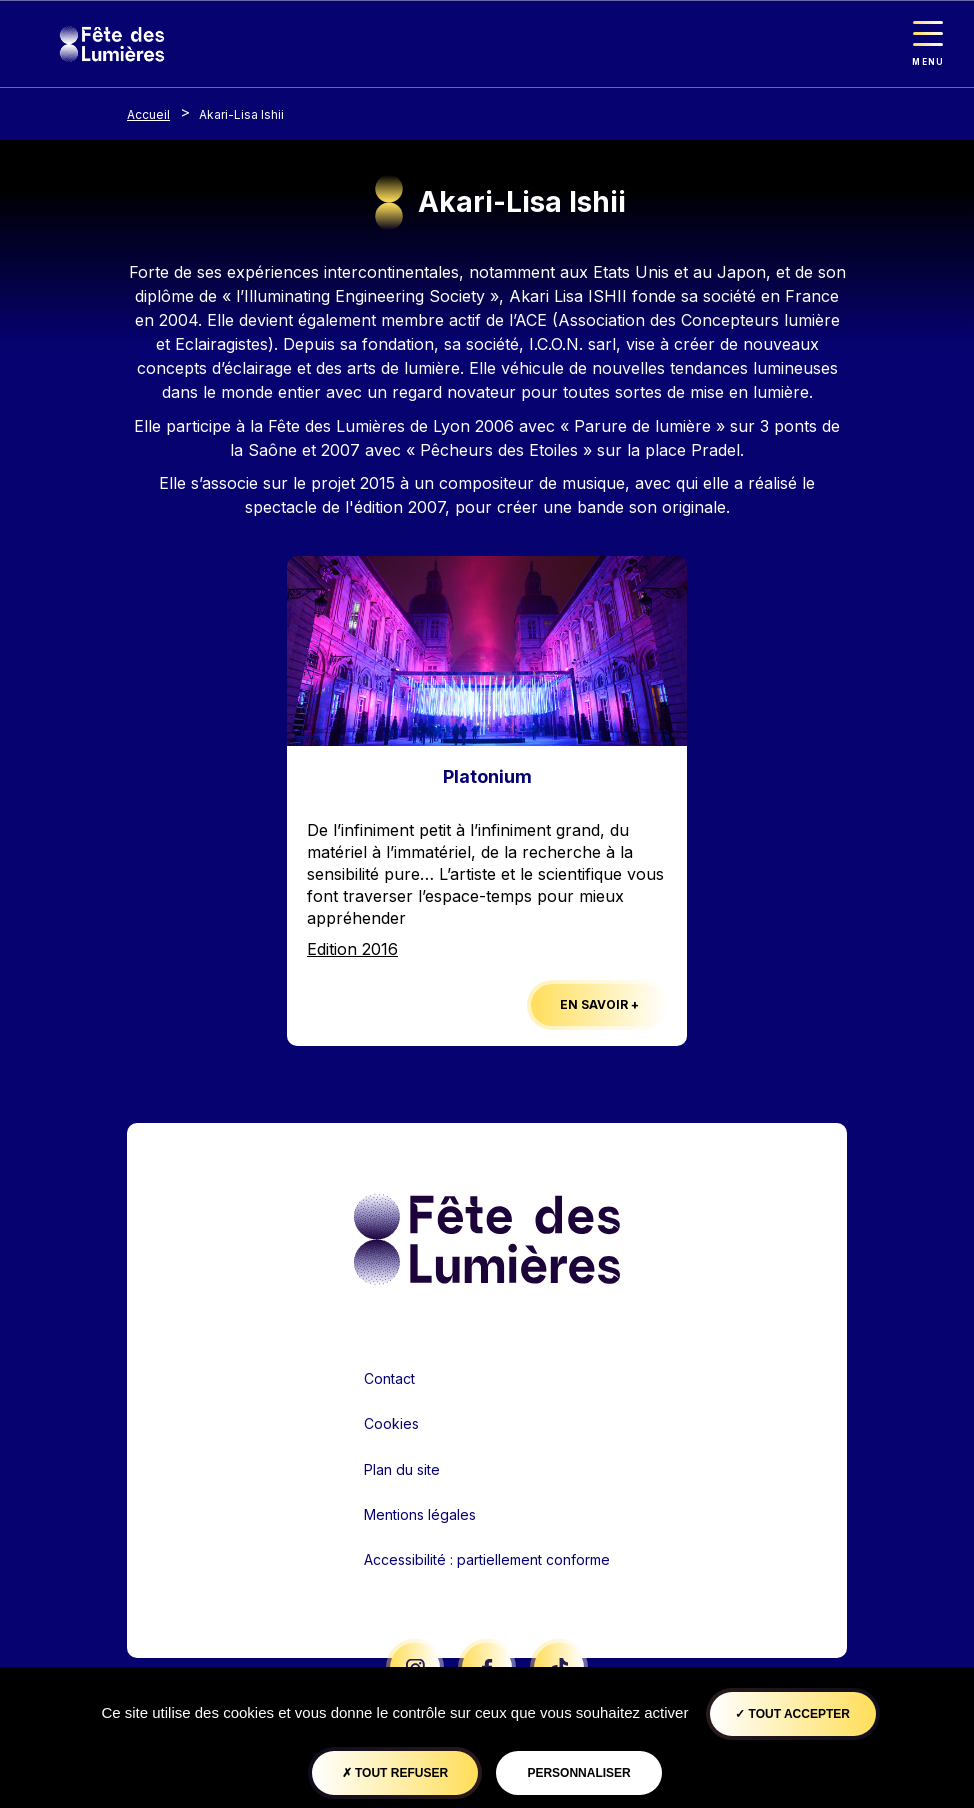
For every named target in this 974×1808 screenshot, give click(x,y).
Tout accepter (792, 1714)
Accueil (148, 114)
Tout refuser (395, 1773)
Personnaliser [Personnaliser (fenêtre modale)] (578, 1773)
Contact (389, 1378)
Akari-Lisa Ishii (241, 114)
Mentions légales (420, 1514)
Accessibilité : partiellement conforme (487, 1559)
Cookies (391, 1423)
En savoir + (599, 1004)
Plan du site (402, 1469)
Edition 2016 (352, 949)
